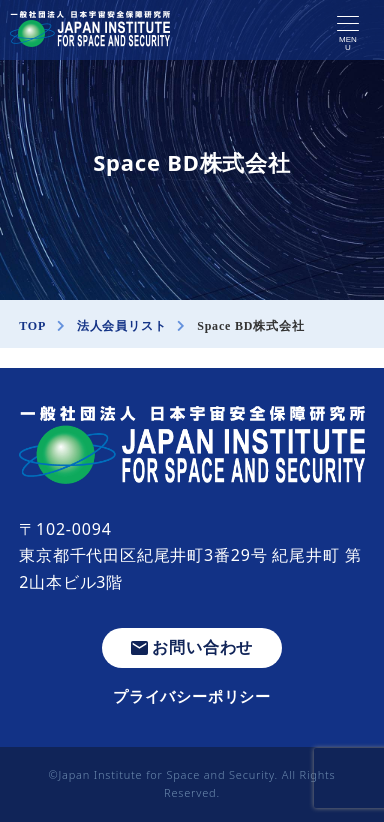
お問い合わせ (192, 647)
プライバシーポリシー (192, 696)
